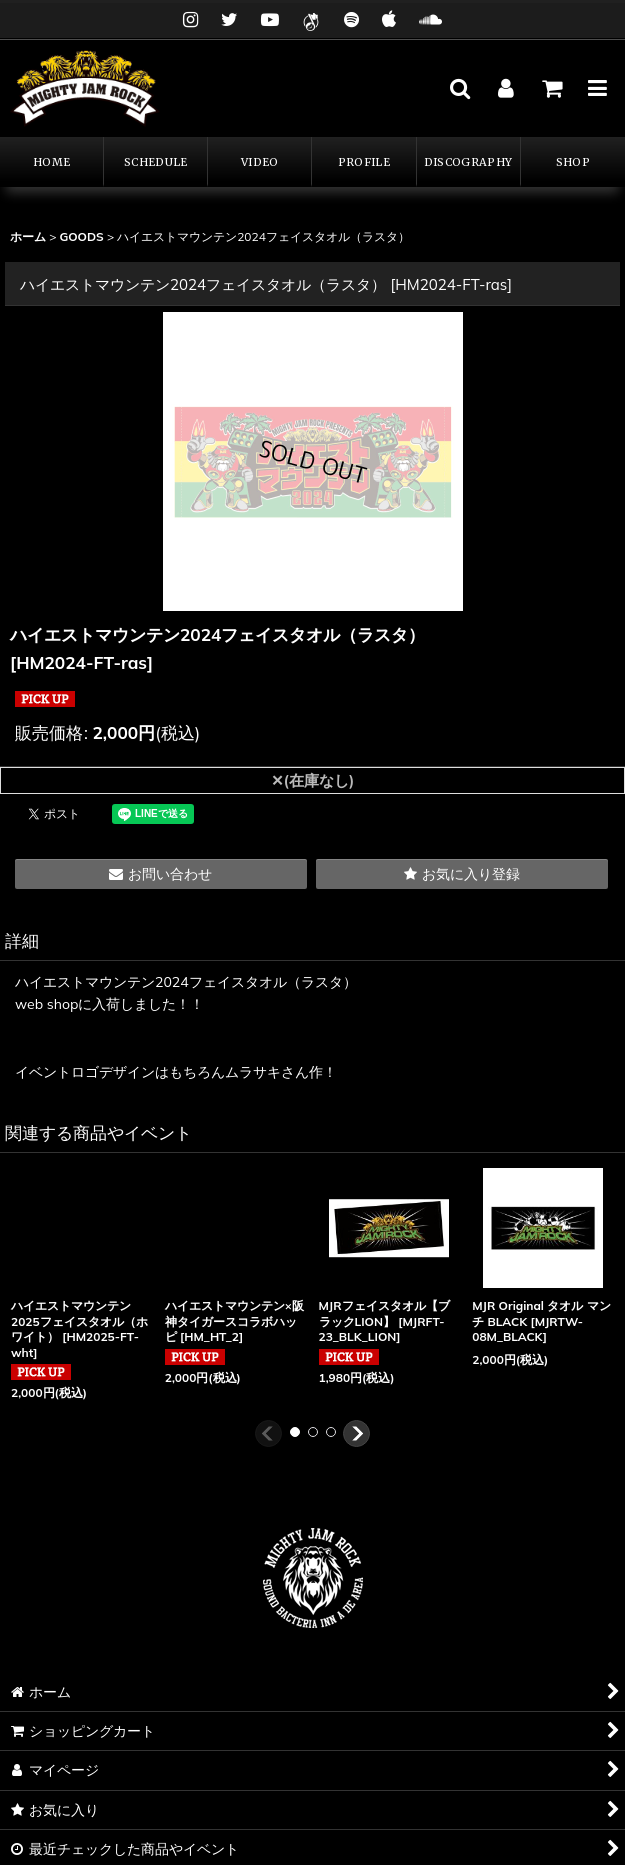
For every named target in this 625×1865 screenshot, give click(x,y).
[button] (459, 88)
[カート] (551, 88)
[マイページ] (505, 88)
